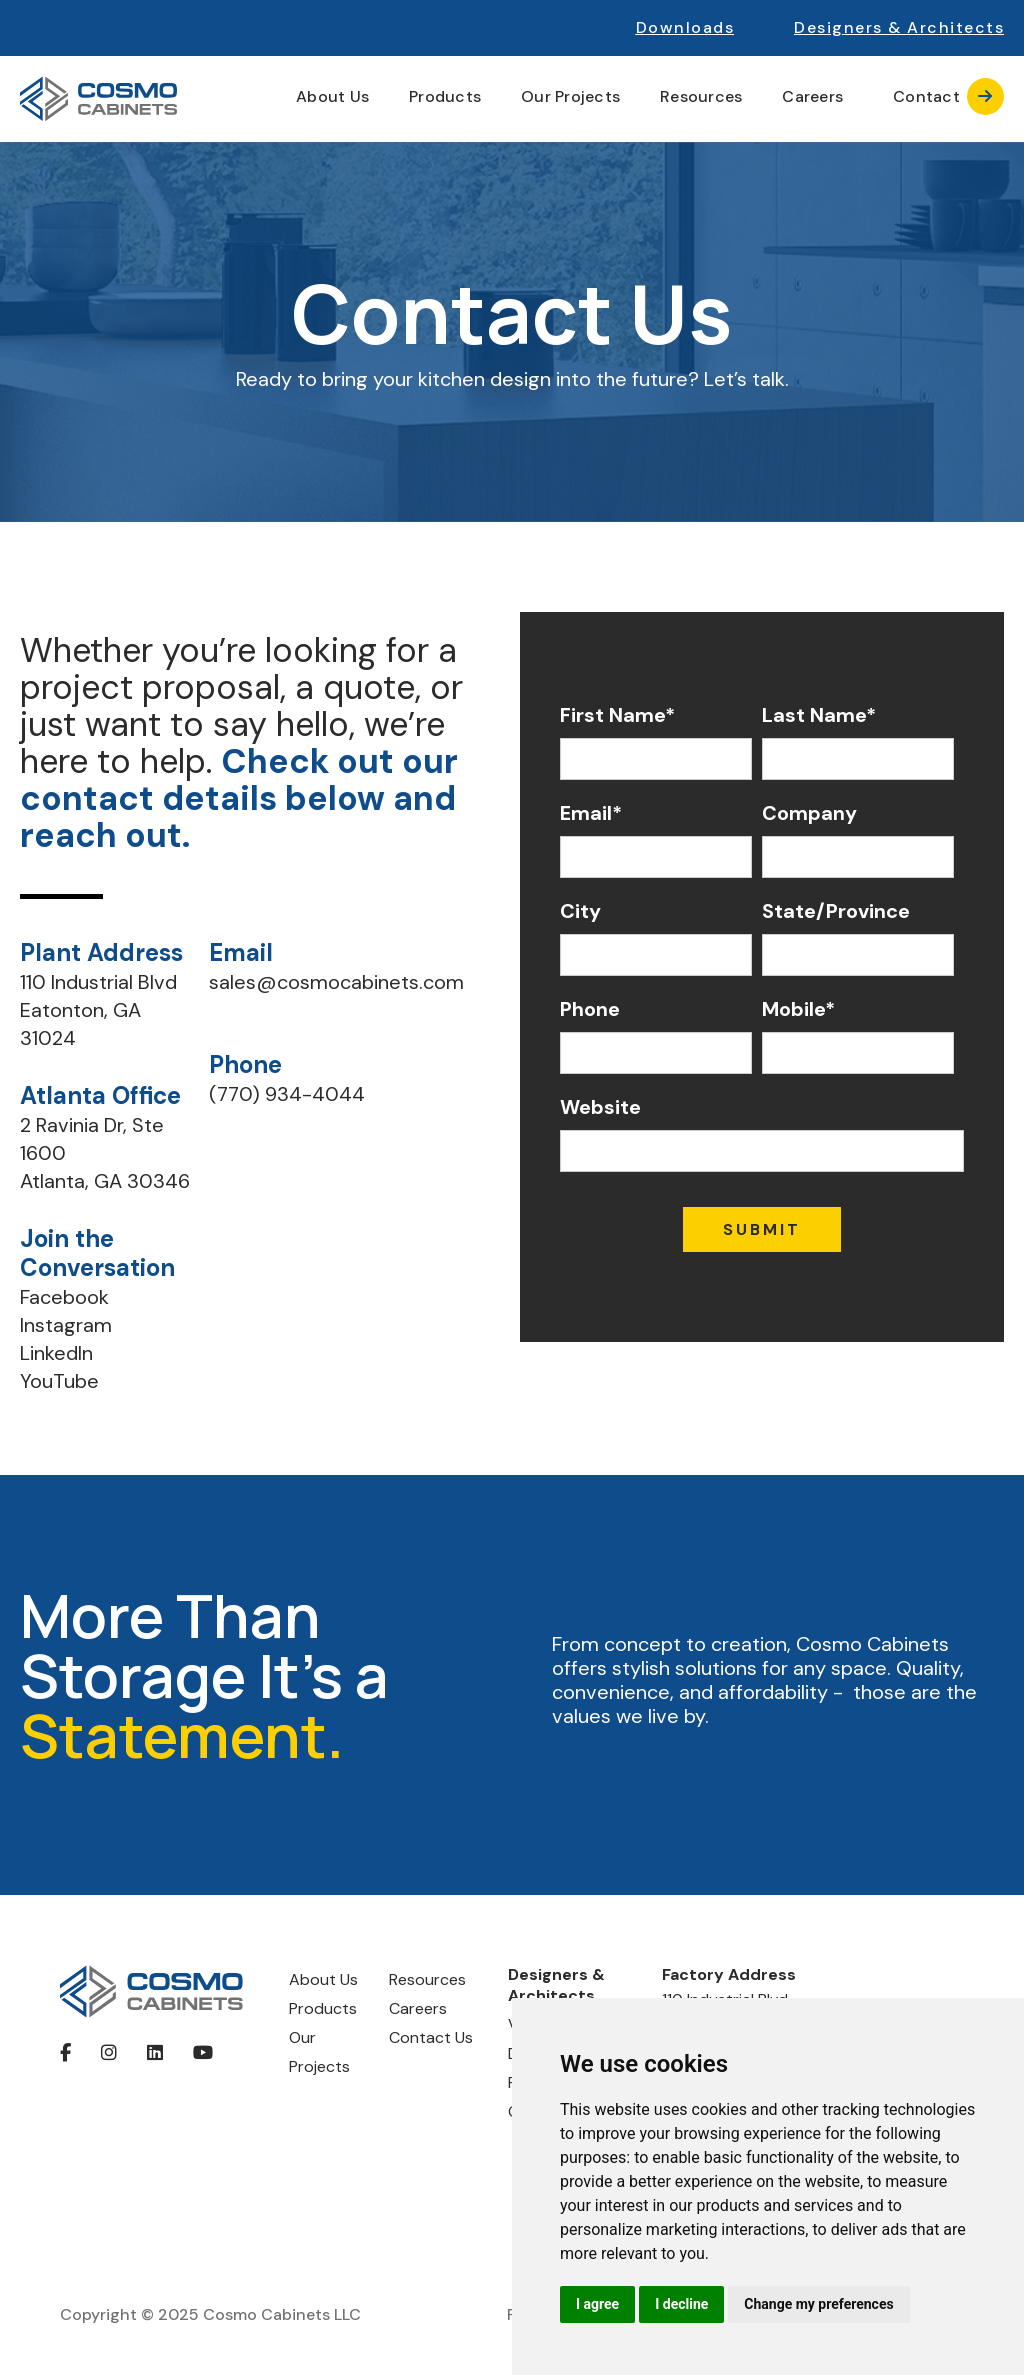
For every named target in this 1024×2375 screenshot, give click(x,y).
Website (600, 1107)
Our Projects (570, 97)
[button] (899, 28)
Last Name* (819, 715)
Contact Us (431, 2037)
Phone (590, 1009)
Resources (427, 1979)
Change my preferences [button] (818, 2304)
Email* (591, 813)
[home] (98, 99)
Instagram (66, 1325)
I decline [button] (681, 2304)
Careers (812, 97)
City (580, 911)
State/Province (836, 911)
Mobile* (798, 1009)
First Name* (617, 715)
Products (323, 2008)
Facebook (64, 1297)
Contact (948, 96)
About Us (323, 1979)
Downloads (685, 27)
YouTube (59, 1381)
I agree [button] (597, 2304)
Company (809, 813)
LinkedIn (56, 1353)
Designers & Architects (556, 1985)
